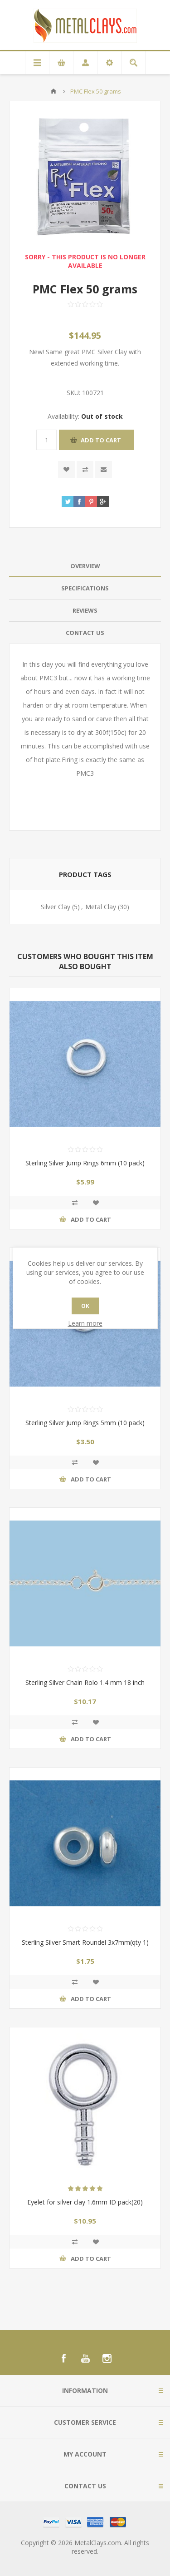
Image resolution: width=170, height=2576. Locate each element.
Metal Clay (100, 906)
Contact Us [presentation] (85, 633)
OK (85, 1306)
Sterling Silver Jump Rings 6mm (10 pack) (85, 1163)
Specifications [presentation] (85, 588)
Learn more (85, 1323)
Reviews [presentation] (85, 610)
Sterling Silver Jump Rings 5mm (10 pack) (85, 1422)
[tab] (85, 566)
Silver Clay (55, 906)
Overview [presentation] (85, 566)
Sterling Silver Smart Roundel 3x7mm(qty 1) (85, 1942)
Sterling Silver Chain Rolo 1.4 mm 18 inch (85, 1682)
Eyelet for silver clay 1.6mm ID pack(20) (85, 2202)
